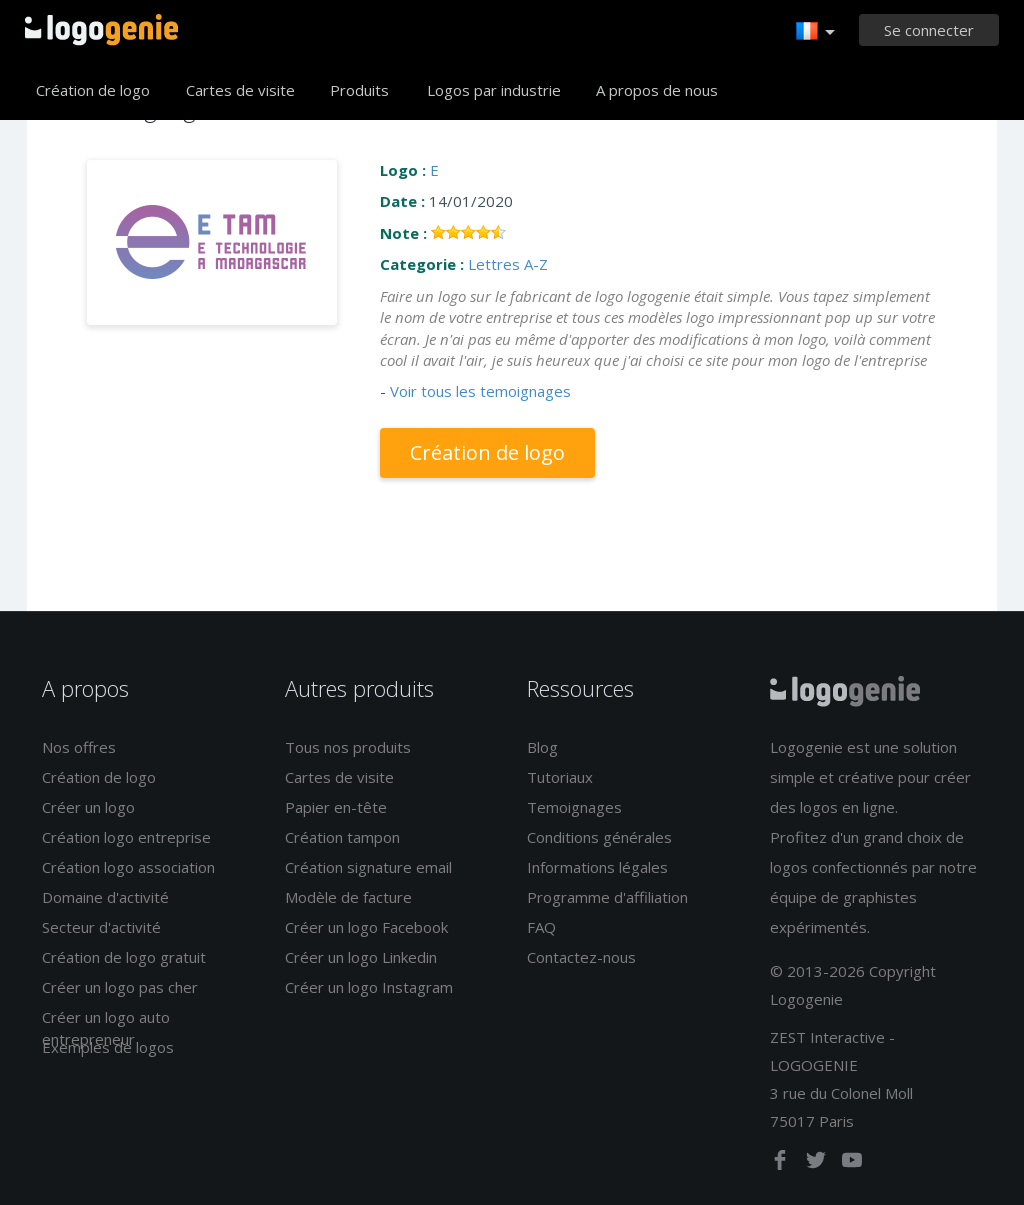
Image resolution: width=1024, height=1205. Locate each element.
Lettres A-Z (508, 264)
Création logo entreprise (126, 837)
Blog (542, 747)
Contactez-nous (581, 957)
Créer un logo (88, 807)
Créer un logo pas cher (120, 987)
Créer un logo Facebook (366, 927)
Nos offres (79, 747)
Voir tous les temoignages (480, 391)
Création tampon (342, 837)
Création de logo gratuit (124, 957)
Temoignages (574, 807)
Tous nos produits (348, 747)
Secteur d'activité (101, 927)
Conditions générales (599, 837)
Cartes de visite (240, 90)
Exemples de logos (108, 1047)
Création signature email (368, 867)
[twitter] (818, 1164)
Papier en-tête (336, 807)
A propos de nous (657, 90)
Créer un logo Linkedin (361, 957)
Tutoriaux (560, 777)
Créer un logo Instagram (369, 987)
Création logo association (128, 867)
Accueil (101, 30)
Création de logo (93, 90)
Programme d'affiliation (607, 897)
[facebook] (782, 1164)
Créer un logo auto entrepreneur (106, 1027)
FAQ (541, 927)
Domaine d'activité (105, 897)
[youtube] (852, 1164)
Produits (359, 90)
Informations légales (597, 867)
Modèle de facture (348, 897)
